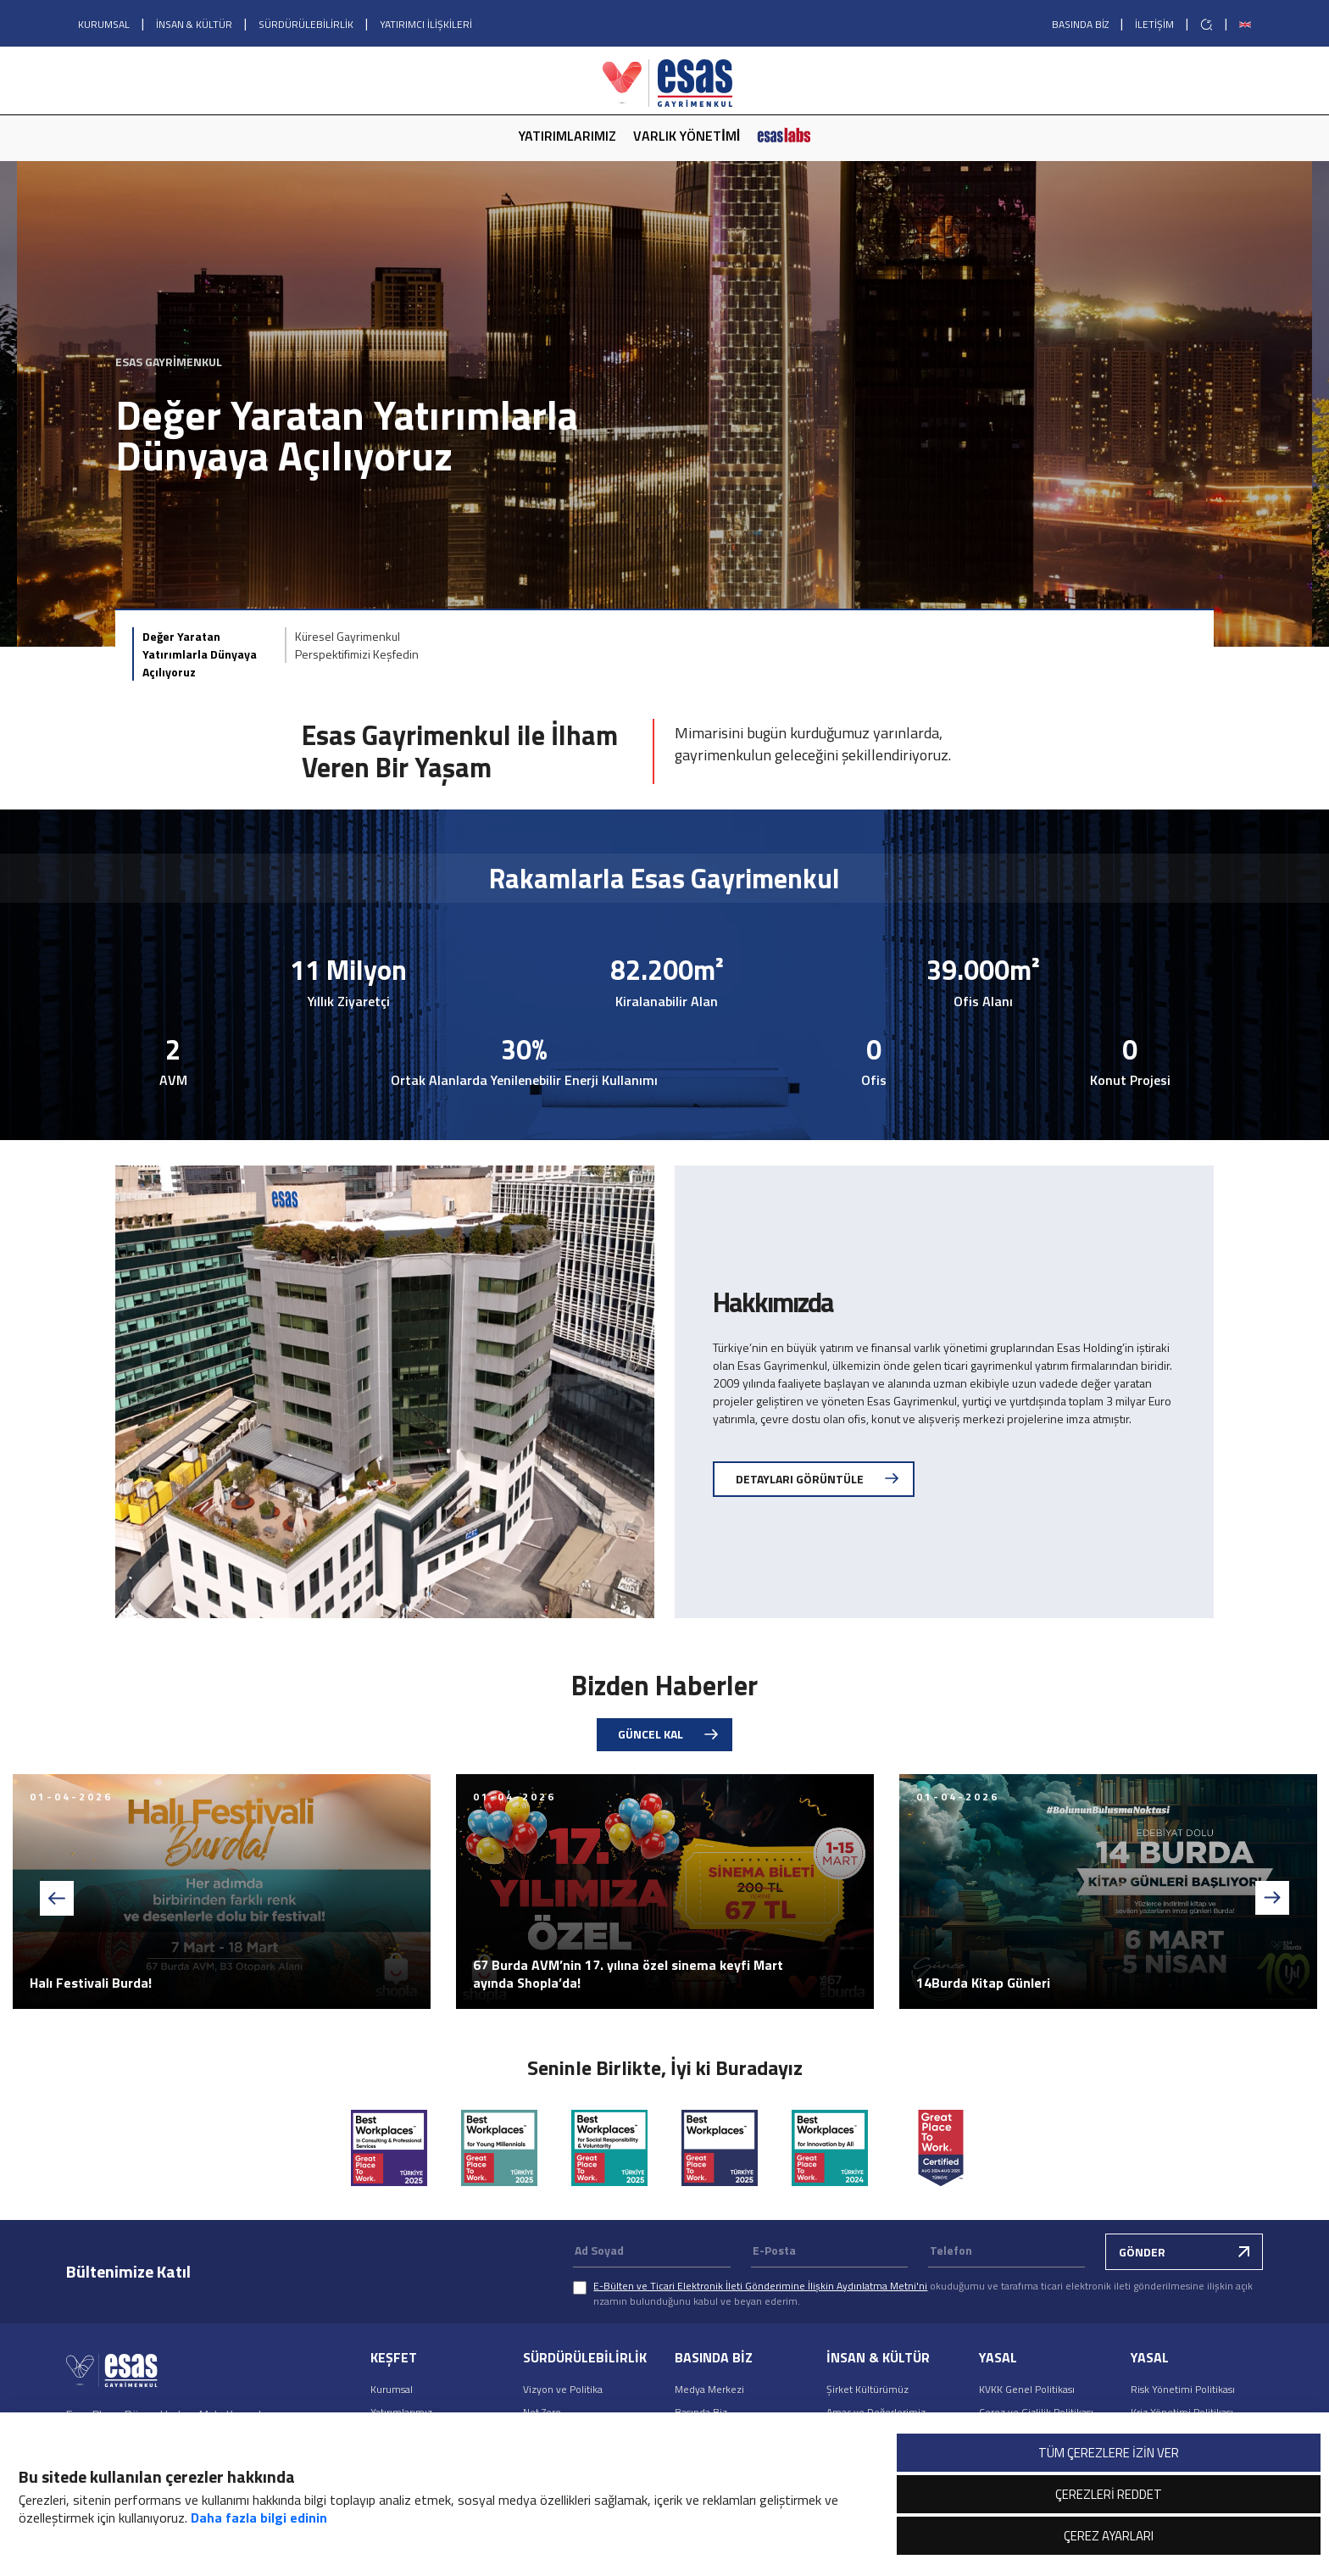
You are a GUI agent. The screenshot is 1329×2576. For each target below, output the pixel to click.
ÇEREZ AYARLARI (1109, 2535)
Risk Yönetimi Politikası (1183, 2389)
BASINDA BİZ (1080, 24)
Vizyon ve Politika (563, 2389)
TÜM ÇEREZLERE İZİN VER (1108, 2452)
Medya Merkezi (709, 2389)
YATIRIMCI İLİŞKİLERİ (426, 24)
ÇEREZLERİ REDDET (1108, 2494)
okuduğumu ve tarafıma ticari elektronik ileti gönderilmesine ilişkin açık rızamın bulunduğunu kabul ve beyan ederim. (923, 2293)
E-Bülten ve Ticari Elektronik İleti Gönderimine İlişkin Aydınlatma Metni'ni (760, 2286)
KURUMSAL (104, 24)
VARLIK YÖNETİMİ (686, 135)
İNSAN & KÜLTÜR (194, 24)
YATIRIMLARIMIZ (567, 135)
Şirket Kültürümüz (867, 2389)
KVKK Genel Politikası (1027, 2389)
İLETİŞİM (1154, 24)
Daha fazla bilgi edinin (259, 2517)
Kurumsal (391, 2389)
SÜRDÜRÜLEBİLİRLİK (306, 24)
